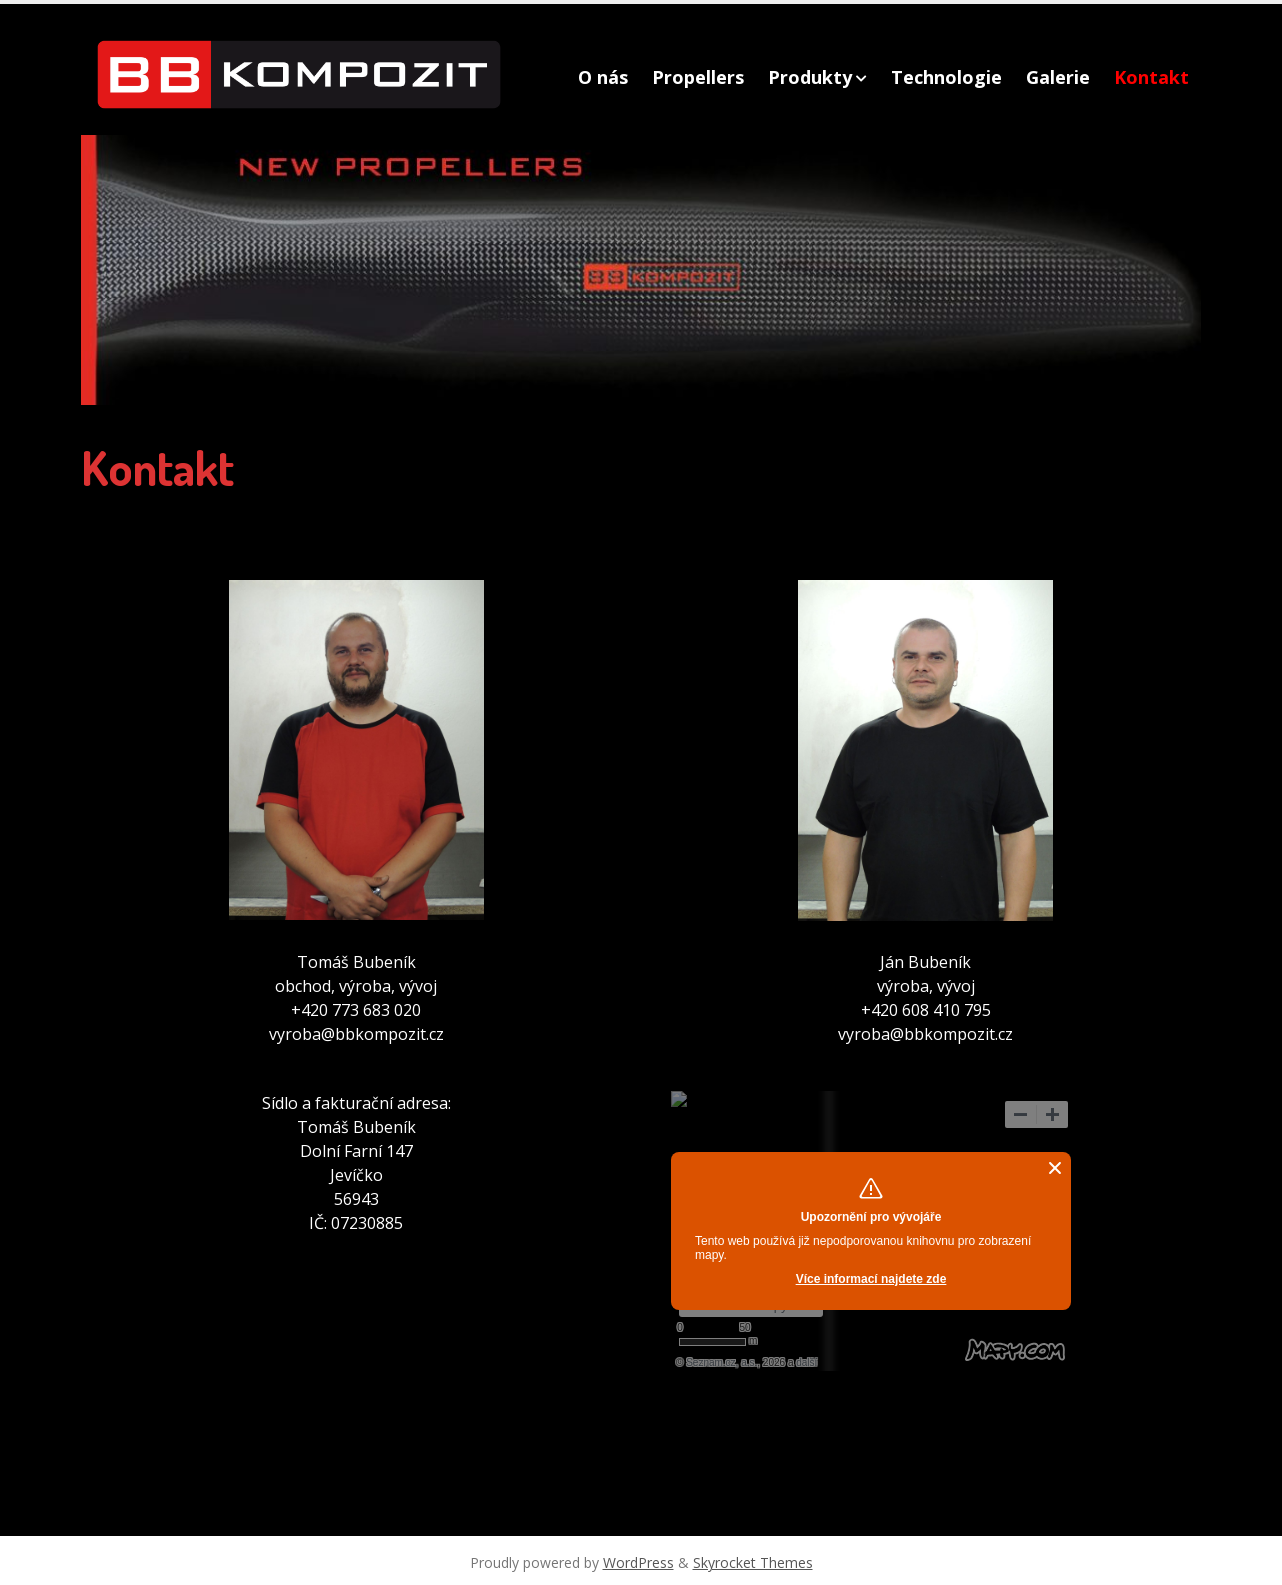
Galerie (1058, 77)
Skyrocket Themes (753, 1562)
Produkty (810, 77)
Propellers (698, 77)
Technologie (946, 77)
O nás (603, 77)
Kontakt (1151, 77)
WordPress (638, 1562)
